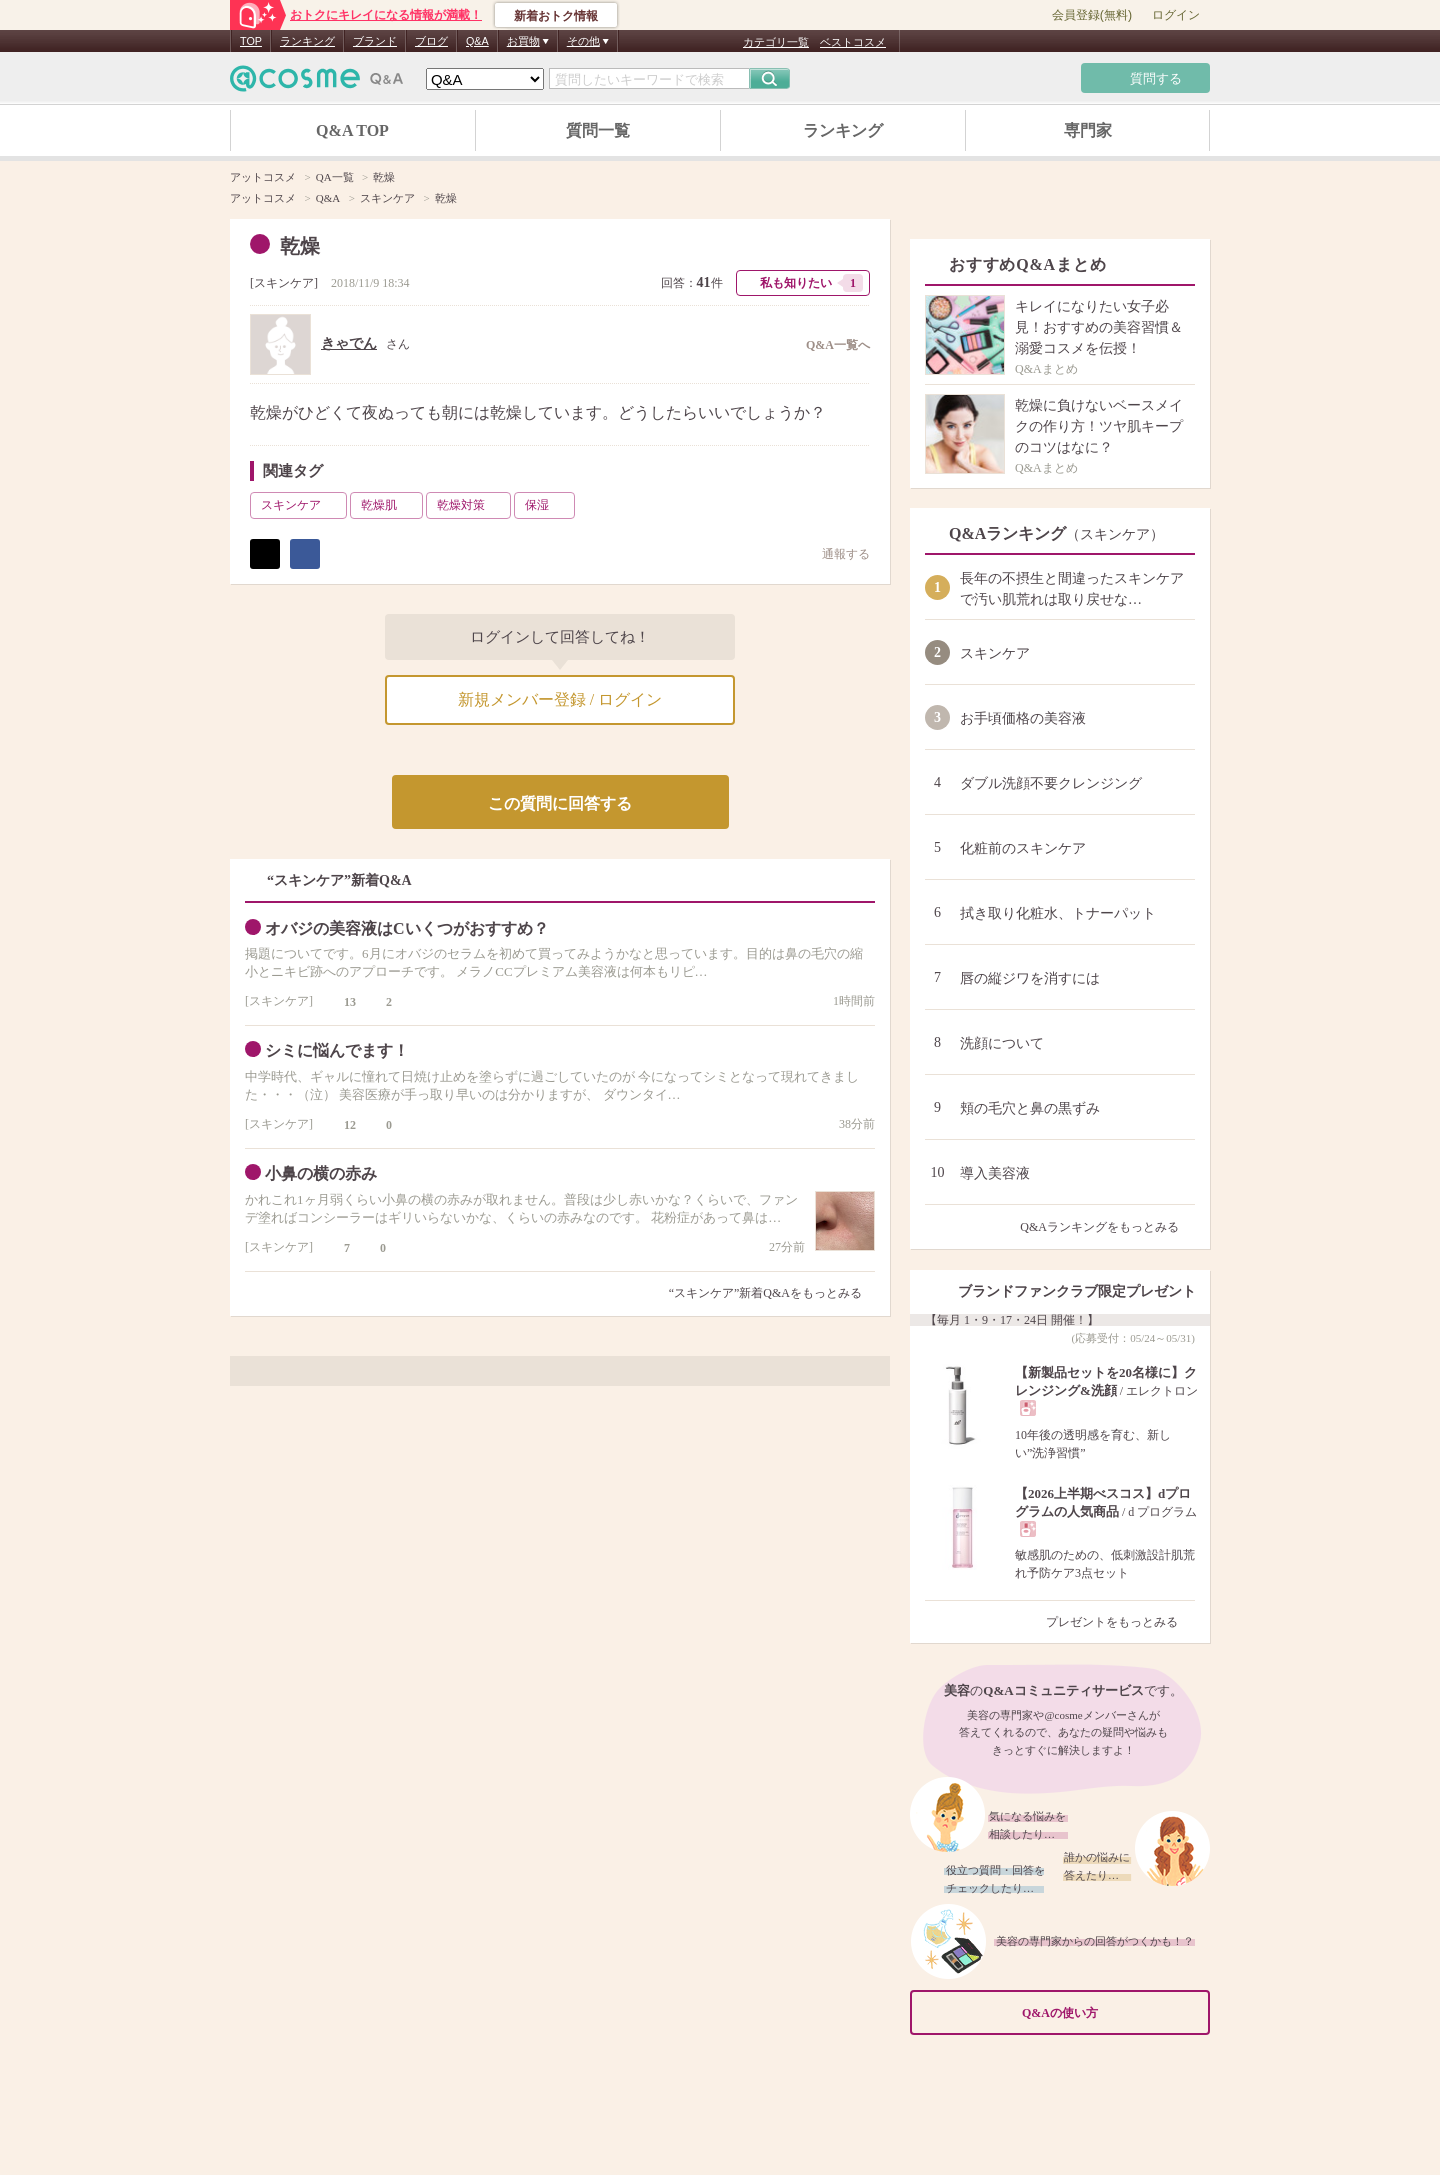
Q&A (477, 41)
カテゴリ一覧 (776, 42)
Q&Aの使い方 (1110, 2013)
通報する (836, 553)
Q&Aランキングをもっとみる (1107, 1227)
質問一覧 (598, 130)
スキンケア (284, 283)
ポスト (265, 554)
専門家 (1088, 130)
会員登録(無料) (1092, 15)
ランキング (307, 41)
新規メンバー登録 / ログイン (560, 699)
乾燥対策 (472, 505)
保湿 (548, 505)
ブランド (375, 41)
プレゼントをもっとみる (1120, 1622)
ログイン (1176, 15)
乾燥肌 (390, 505)
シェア (305, 554)
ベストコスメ (853, 42)
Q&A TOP (352, 130)
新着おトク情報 (556, 16)
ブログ (431, 41)
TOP (251, 41)
